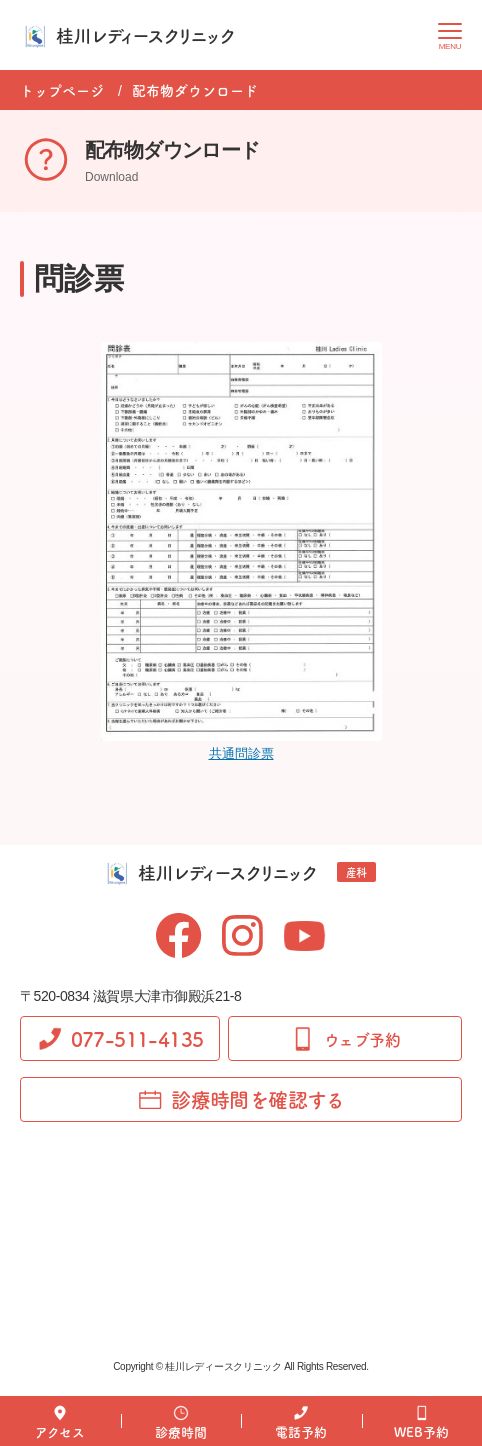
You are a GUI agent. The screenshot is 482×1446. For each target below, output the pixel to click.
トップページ (62, 90)
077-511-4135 (120, 1038)
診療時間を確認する (241, 1099)
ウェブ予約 (345, 1039)
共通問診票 (241, 753)
